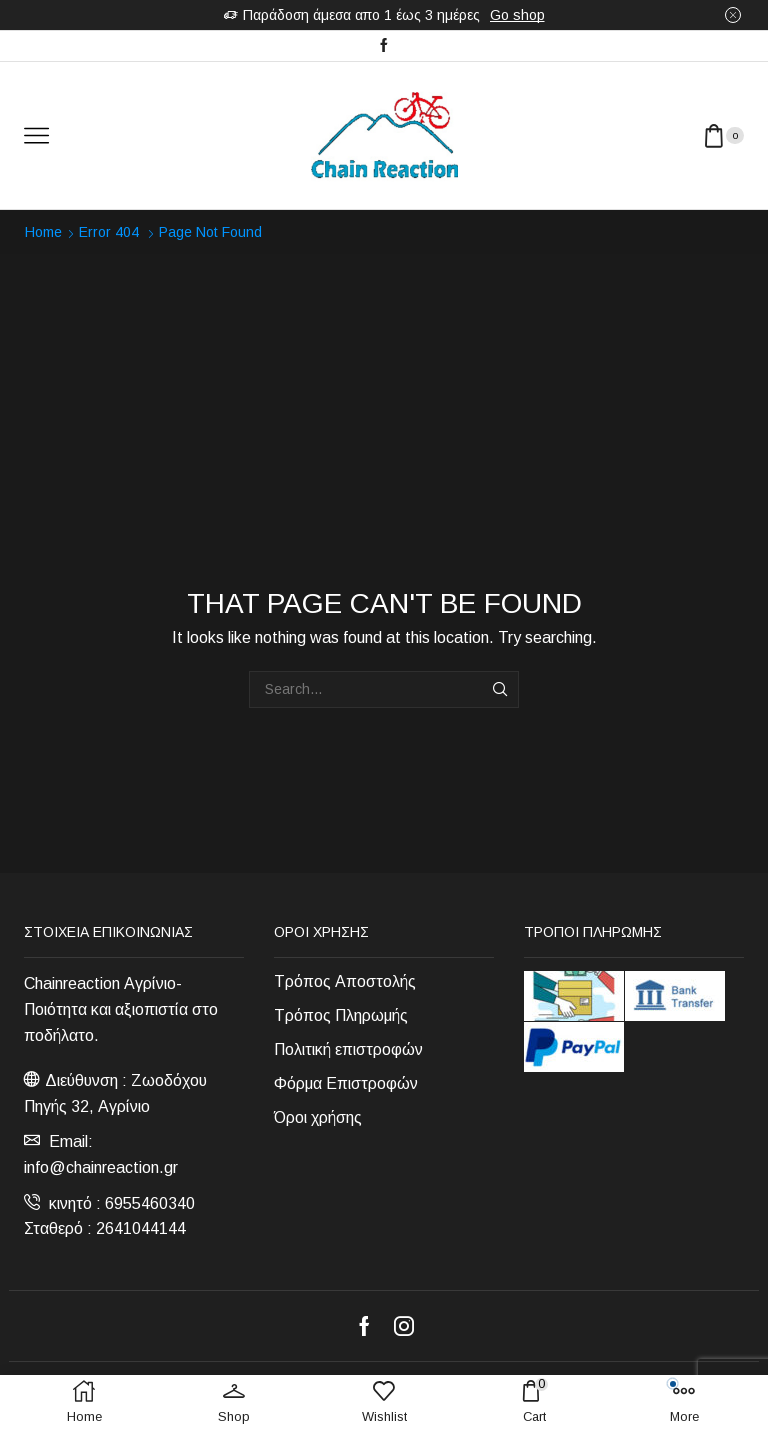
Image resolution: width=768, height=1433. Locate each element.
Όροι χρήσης (318, 1117)
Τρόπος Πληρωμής (341, 1015)
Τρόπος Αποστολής (345, 981)
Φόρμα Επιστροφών (346, 1083)
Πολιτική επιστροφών (348, 1049)
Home (43, 232)
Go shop (517, 15)
